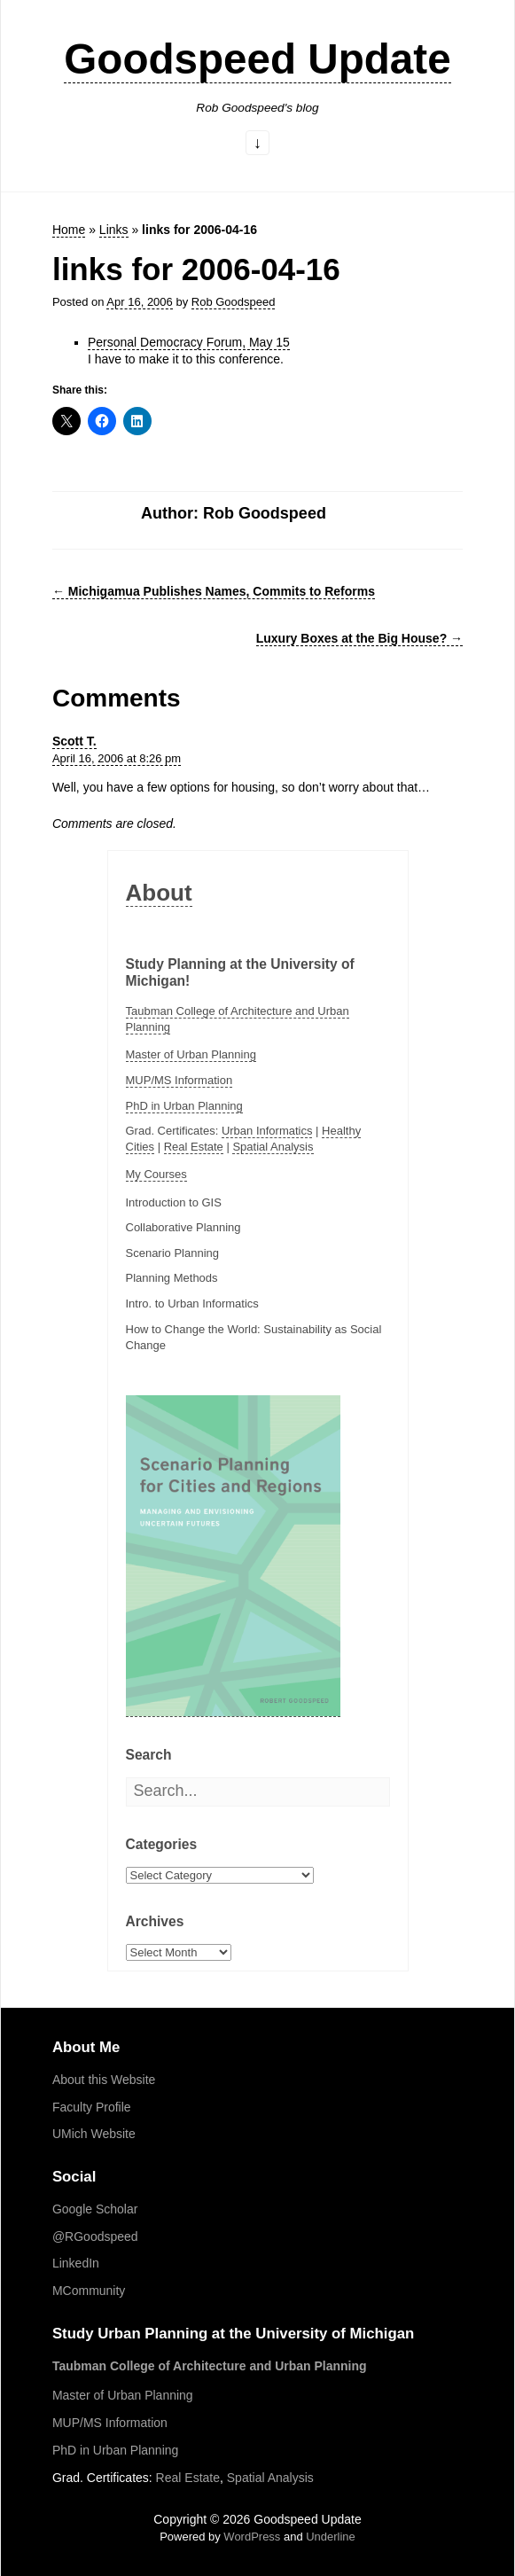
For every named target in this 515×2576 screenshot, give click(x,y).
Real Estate (193, 1146)
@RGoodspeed (95, 2236)
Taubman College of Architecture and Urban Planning (209, 2366)
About (159, 892)
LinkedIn (75, 2263)
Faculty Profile (91, 2107)
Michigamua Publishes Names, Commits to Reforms (213, 591)
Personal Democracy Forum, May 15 (189, 342)
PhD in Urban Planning (184, 1105)
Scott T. (74, 741)
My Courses (156, 1174)
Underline (330, 2536)
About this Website (103, 2080)
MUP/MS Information (179, 1080)
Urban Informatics (267, 1130)
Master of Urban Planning (191, 1054)
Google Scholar (95, 2209)
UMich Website (94, 2134)
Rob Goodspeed (233, 301)
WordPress (251, 2536)
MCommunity (88, 2290)
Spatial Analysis (272, 1146)
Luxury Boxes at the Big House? (359, 638)
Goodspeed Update (257, 58)
